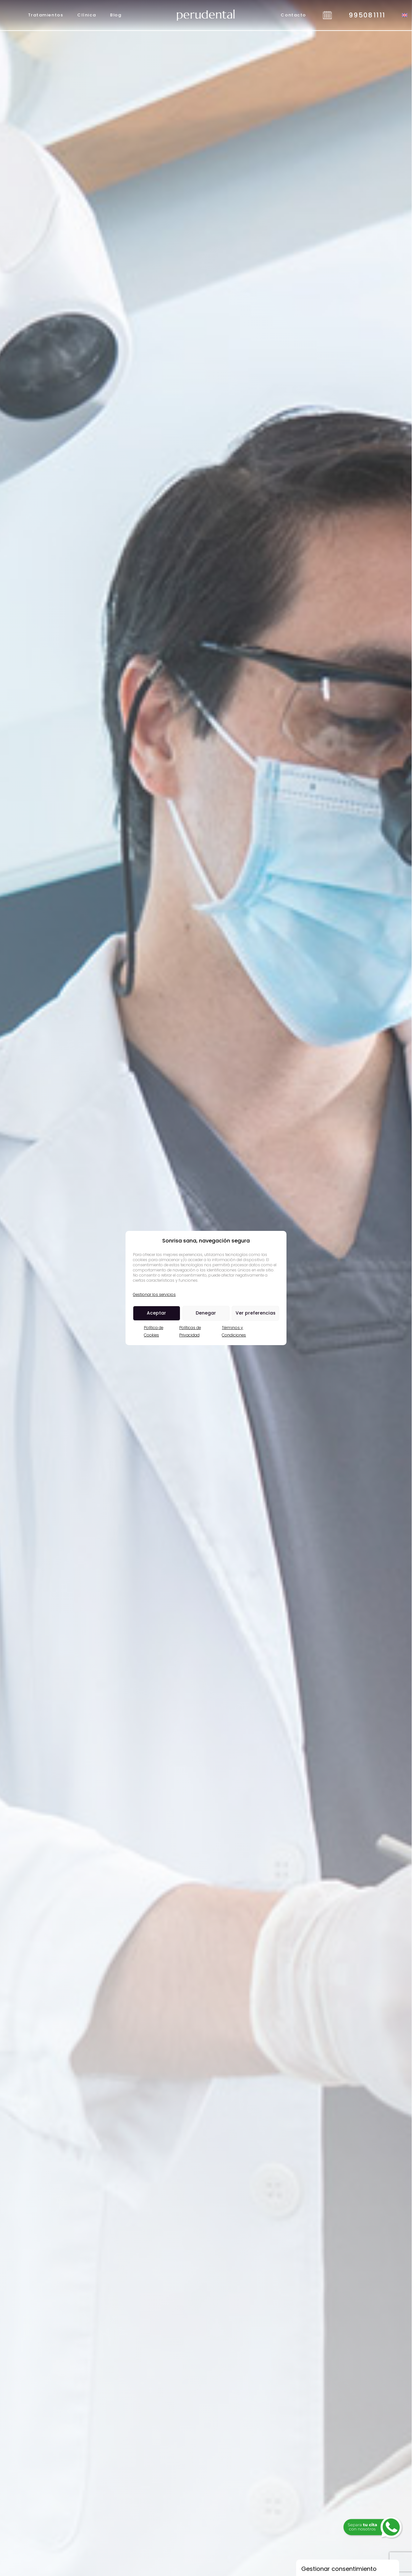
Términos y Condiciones (234, 1331)
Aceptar (156, 1313)
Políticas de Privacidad (190, 1331)
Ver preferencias (256, 1313)
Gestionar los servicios (154, 1294)
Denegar (206, 1313)
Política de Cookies (153, 1331)
